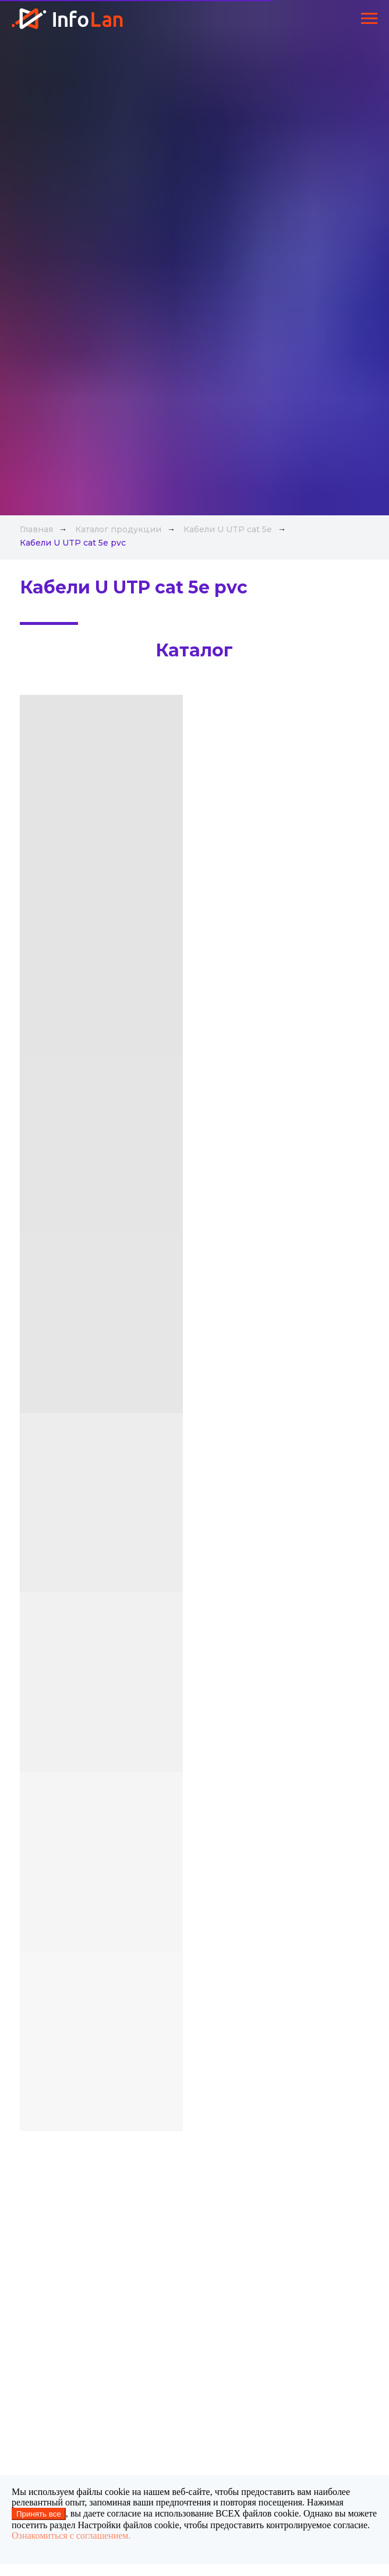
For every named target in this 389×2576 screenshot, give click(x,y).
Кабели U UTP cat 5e (227, 529)
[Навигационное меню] (369, 18)
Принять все (38, 2514)
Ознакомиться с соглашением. (71, 2535)
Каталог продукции (118, 529)
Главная (36, 529)
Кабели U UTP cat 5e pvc (73, 542)
